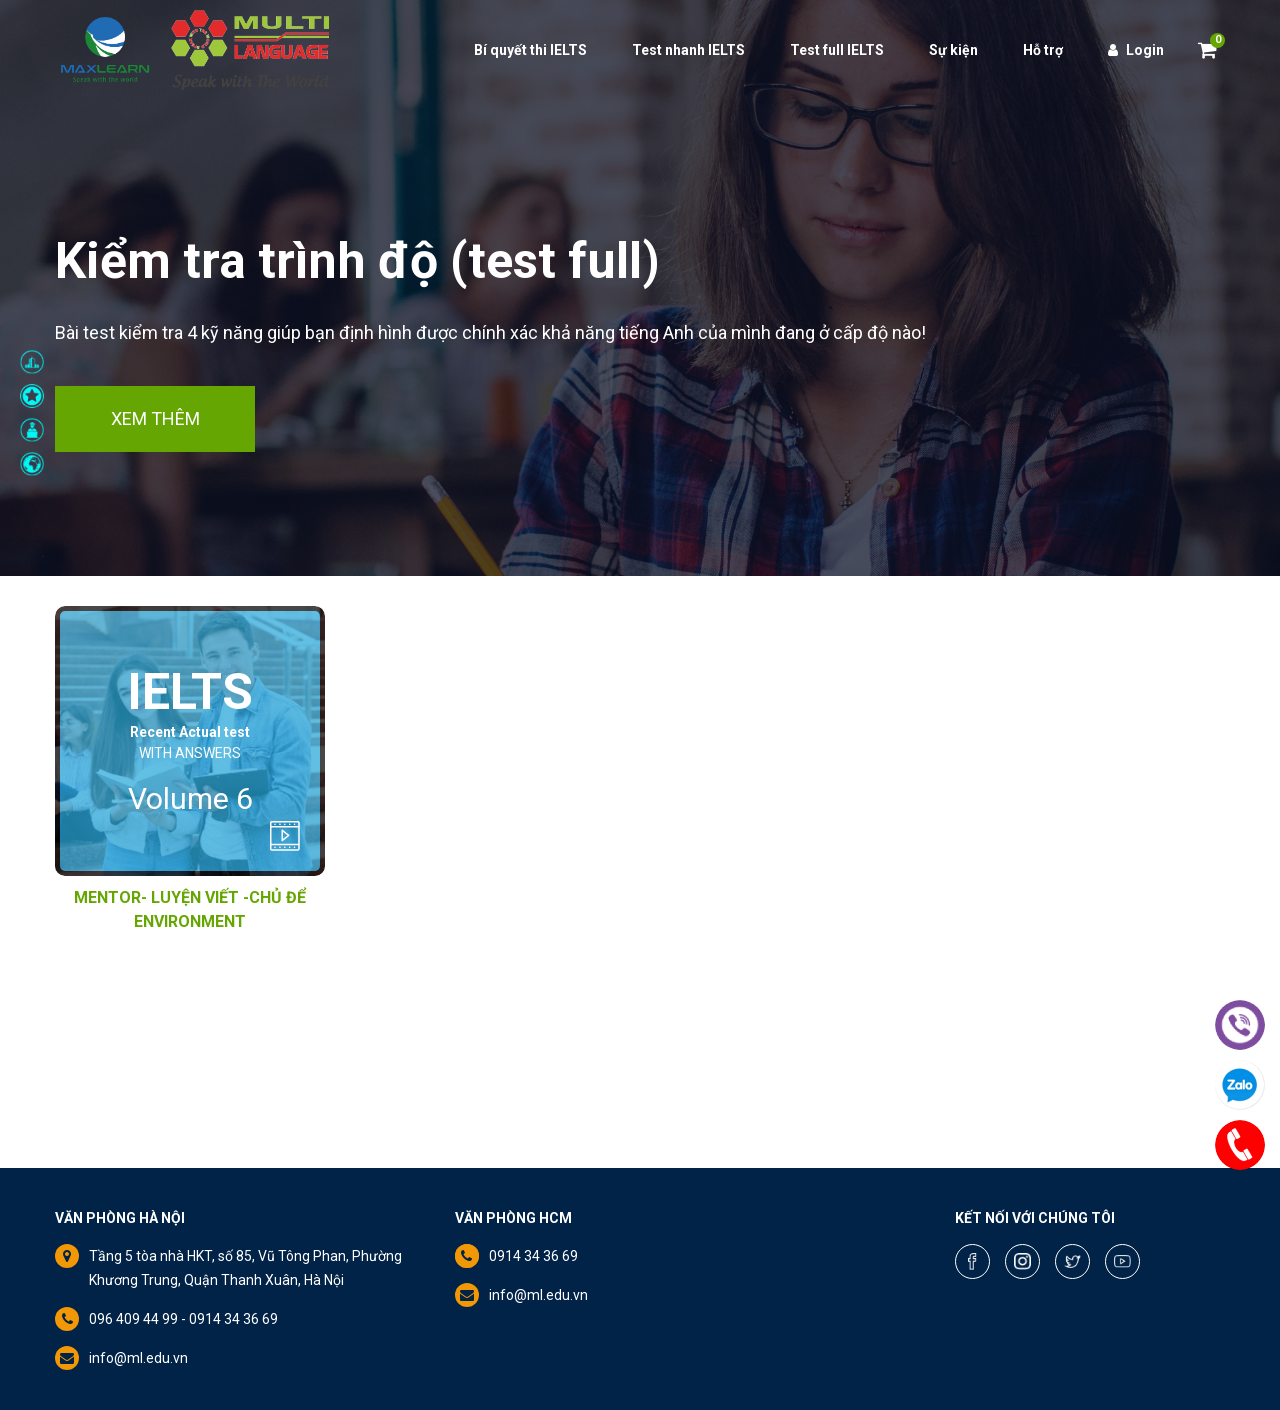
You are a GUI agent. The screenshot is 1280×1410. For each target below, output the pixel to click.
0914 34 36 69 (533, 1256)
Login (1136, 50)
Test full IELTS (837, 50)
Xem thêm (155, 418)
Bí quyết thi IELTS (530, 50)
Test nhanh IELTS (688, 50)
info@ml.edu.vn (138, 1358)
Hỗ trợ (1043, 50)
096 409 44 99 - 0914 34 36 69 (183, 1319)
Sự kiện (953, 50)
